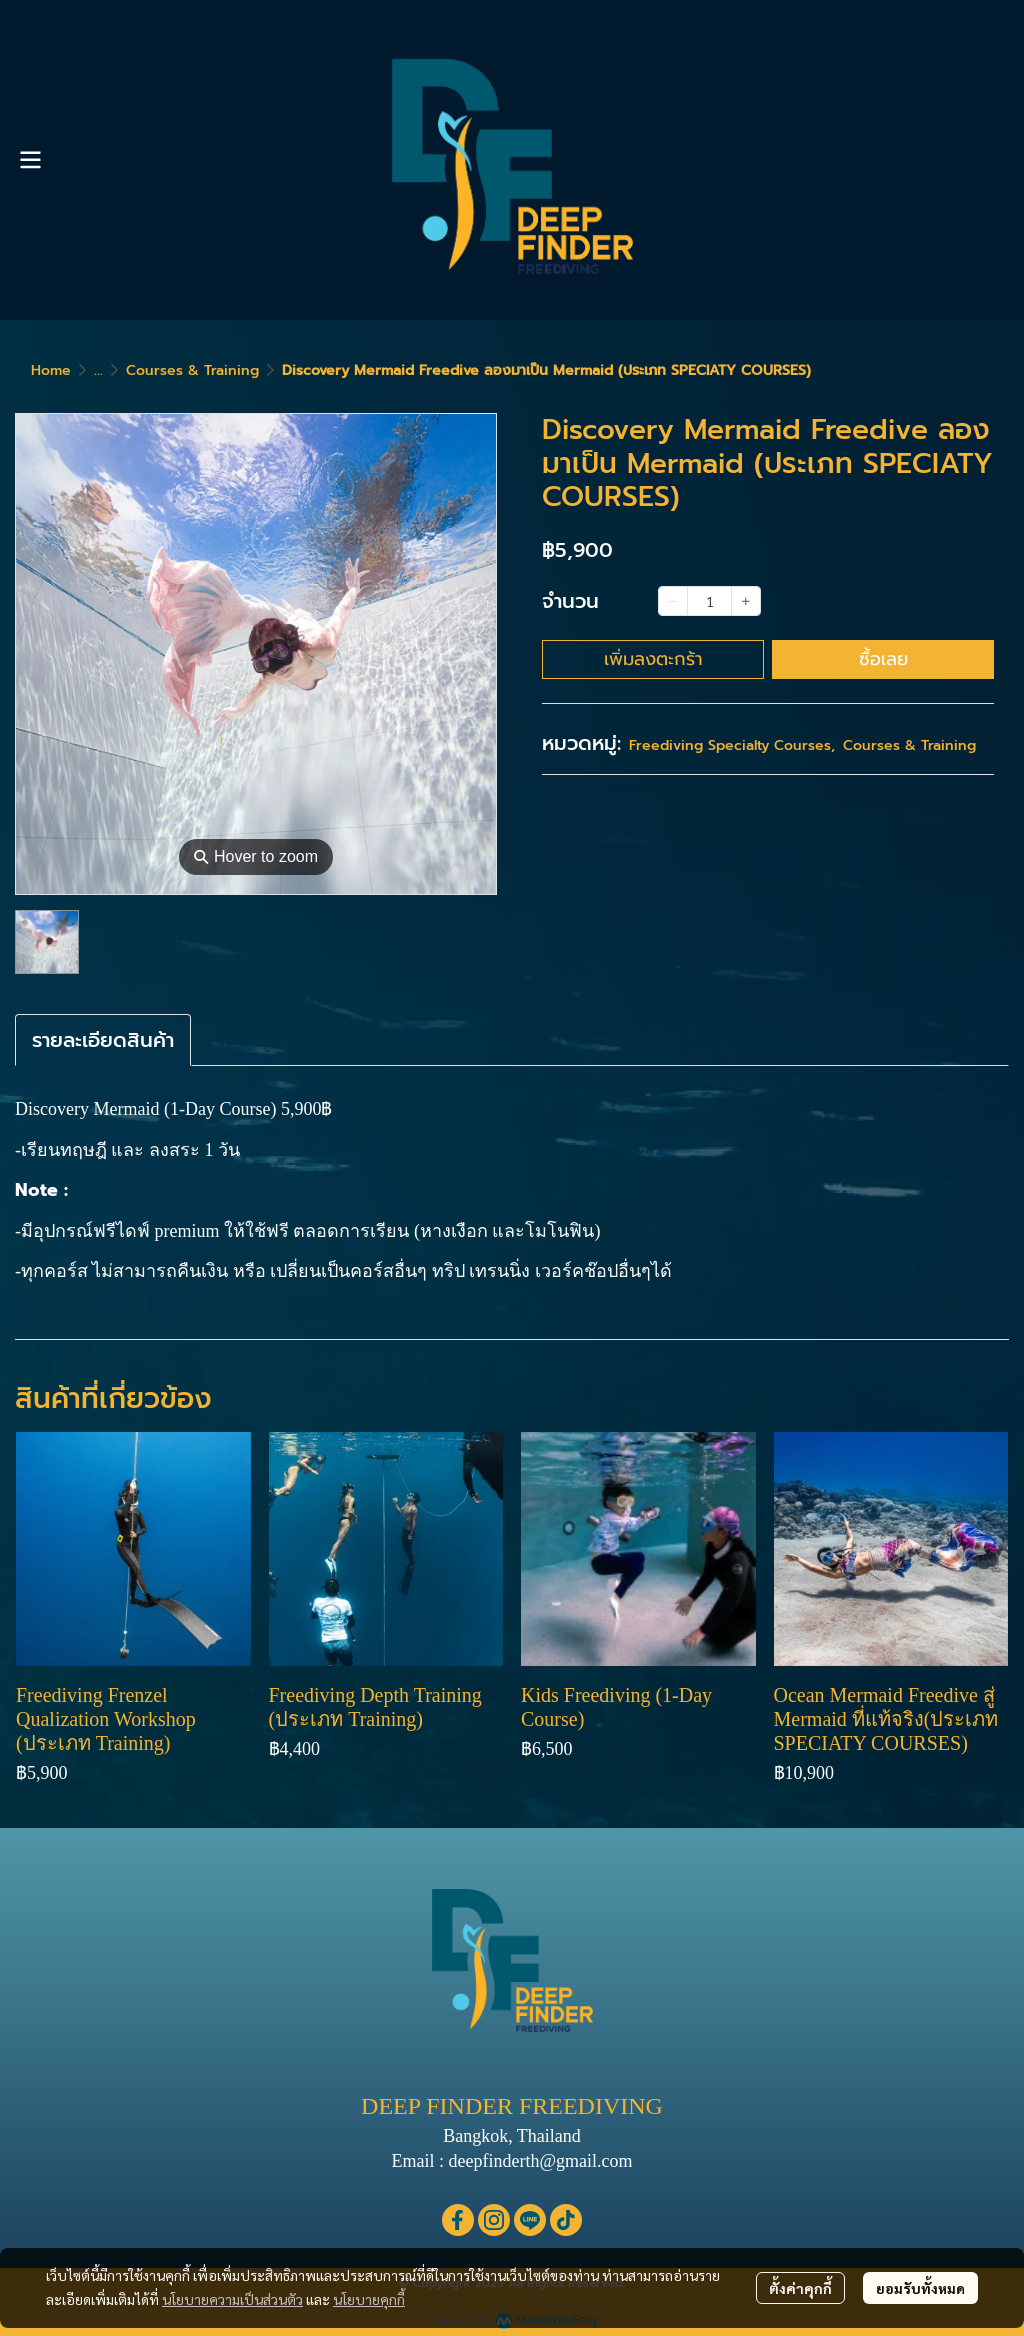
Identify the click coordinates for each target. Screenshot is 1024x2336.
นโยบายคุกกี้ (369, 2299)
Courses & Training (192, 370)
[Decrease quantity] (673, 601)
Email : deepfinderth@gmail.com (511, 2161)
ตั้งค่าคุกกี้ (800, 2288)
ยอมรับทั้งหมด (920, 2288)
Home (51, 370)
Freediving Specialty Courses (732, 745)
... (98, 370)
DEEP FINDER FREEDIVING (512, 2106)
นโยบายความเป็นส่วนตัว (232, 2299)
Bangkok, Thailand (512, 2136)
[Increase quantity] (746, 601)
